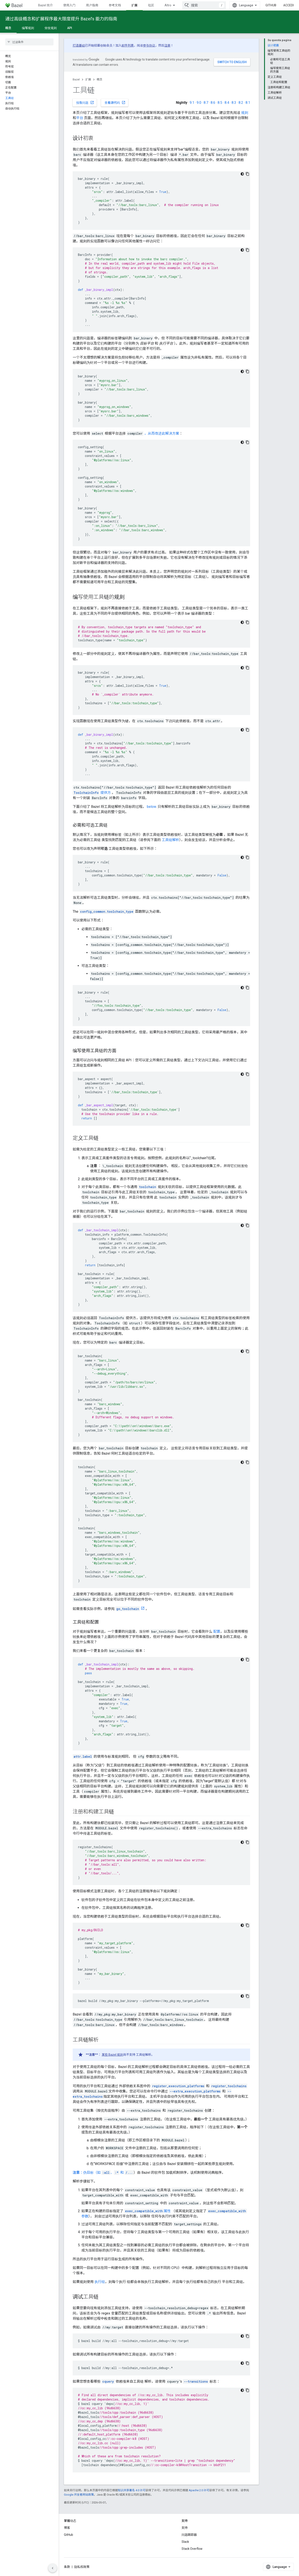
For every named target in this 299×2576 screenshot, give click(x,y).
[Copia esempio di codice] (247, 174)
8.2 (241, 103)
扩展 (88, 79)
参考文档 (115, 5)
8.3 (234, 103)
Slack (185, 2541)
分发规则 (51, 28)
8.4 (227, 103)
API (69, 28)
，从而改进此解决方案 (161, 433)
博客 (67, 2527)
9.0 (199, 103)
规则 (244, 113)
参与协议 (149, 45)
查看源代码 (115, 102)
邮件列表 (128, 45)
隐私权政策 (81, 2567)
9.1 (192, 103)
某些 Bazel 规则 (112, 2054)
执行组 (100, 2282)
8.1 (248, 103)
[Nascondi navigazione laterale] (52, 2568)
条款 (67, 2567)
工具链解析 (170, 840)
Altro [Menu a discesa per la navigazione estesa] (168, 5)
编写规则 (28, 28)
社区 (151, 5)
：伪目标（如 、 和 (103, 2172)
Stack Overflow (192, 2548)
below (151, 807)
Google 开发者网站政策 (79, 2494)
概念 (99, 79)
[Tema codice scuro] (242, 174)
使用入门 (69, 5)
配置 (216, 1631)
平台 (79, 118)
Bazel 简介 (45, 5)
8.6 (213, 103)
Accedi (288, 5)
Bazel (76, 79)
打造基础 (79, 45)
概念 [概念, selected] (8, 28)
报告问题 (85, 102)
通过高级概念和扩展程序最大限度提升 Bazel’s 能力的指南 (61, 18)
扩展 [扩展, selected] (134, 5)
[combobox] (204, 5)
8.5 (220, 103)
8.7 (206, 103)
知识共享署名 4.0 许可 (132, 2490)
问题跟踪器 (189, 2534)
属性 (147, 2211)
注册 (167, 45)
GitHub (270, 5)
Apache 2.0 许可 (199, 2490)
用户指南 (92, 5)
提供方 (92, 792)
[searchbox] (29, 41)
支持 (185, 2527)
